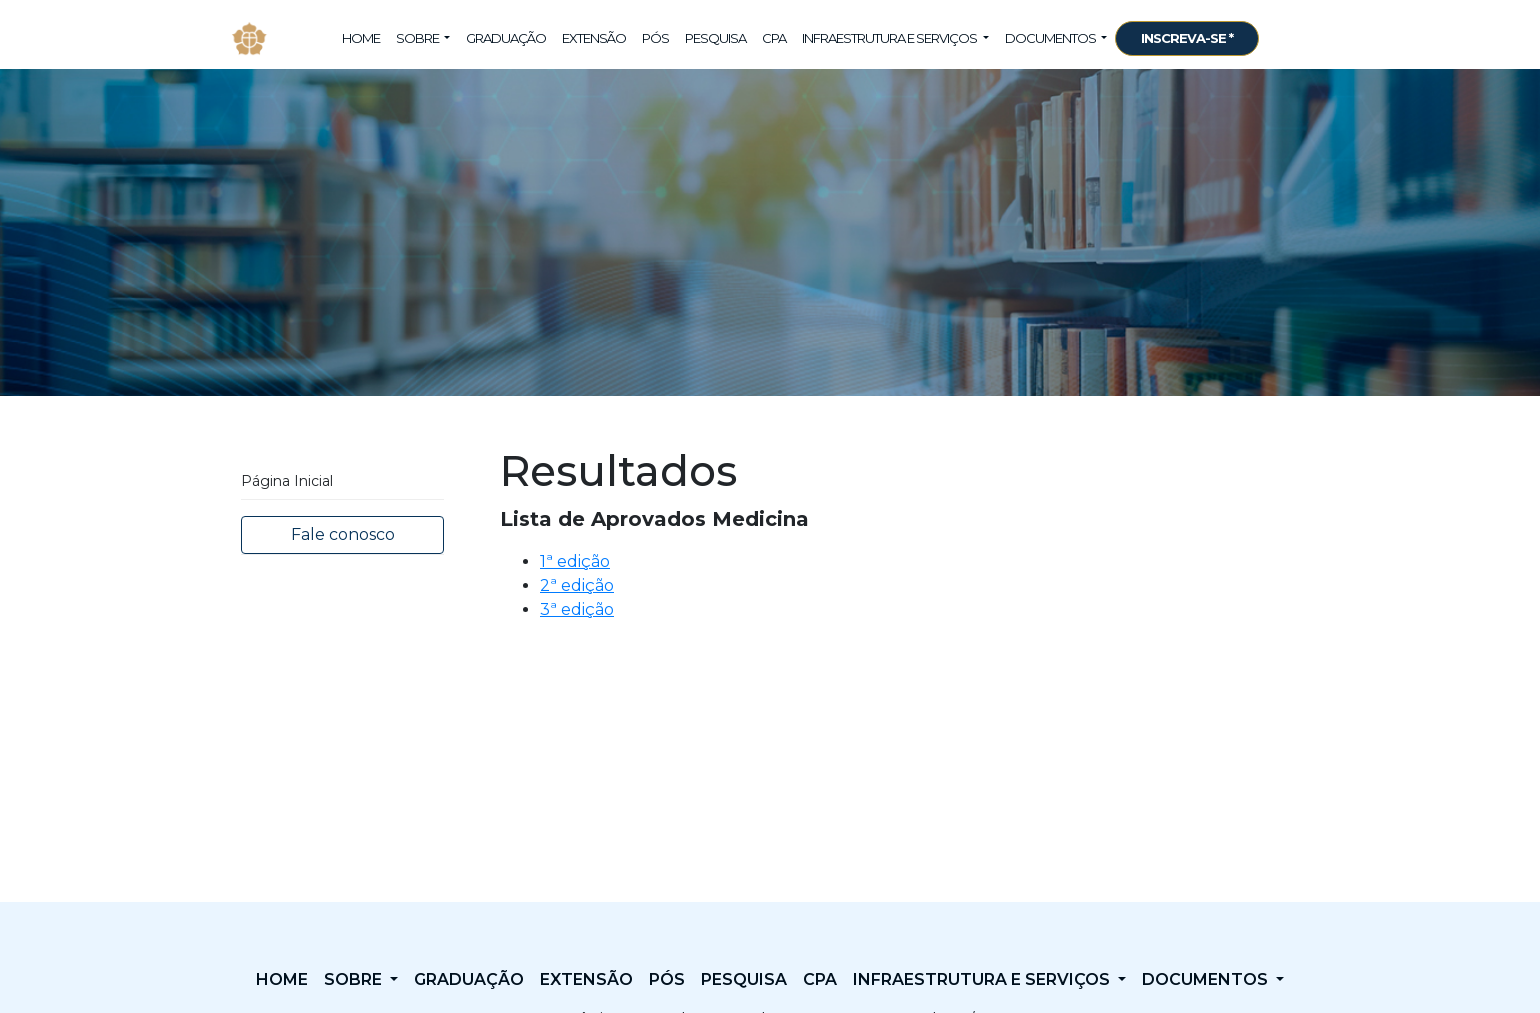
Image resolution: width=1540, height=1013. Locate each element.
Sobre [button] (418, 38)
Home (361, 38)
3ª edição (577, 609)
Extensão (594, 38)
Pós (655, 38)
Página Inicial (287, 481)
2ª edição (577, 585)
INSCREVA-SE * (1187, 38)
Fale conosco (343, 534)
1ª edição (575, 561)
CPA (774, 38)
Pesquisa (715, 38)
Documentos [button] (1051, 38)
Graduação (506, 38)
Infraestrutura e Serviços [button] (890, 38)
